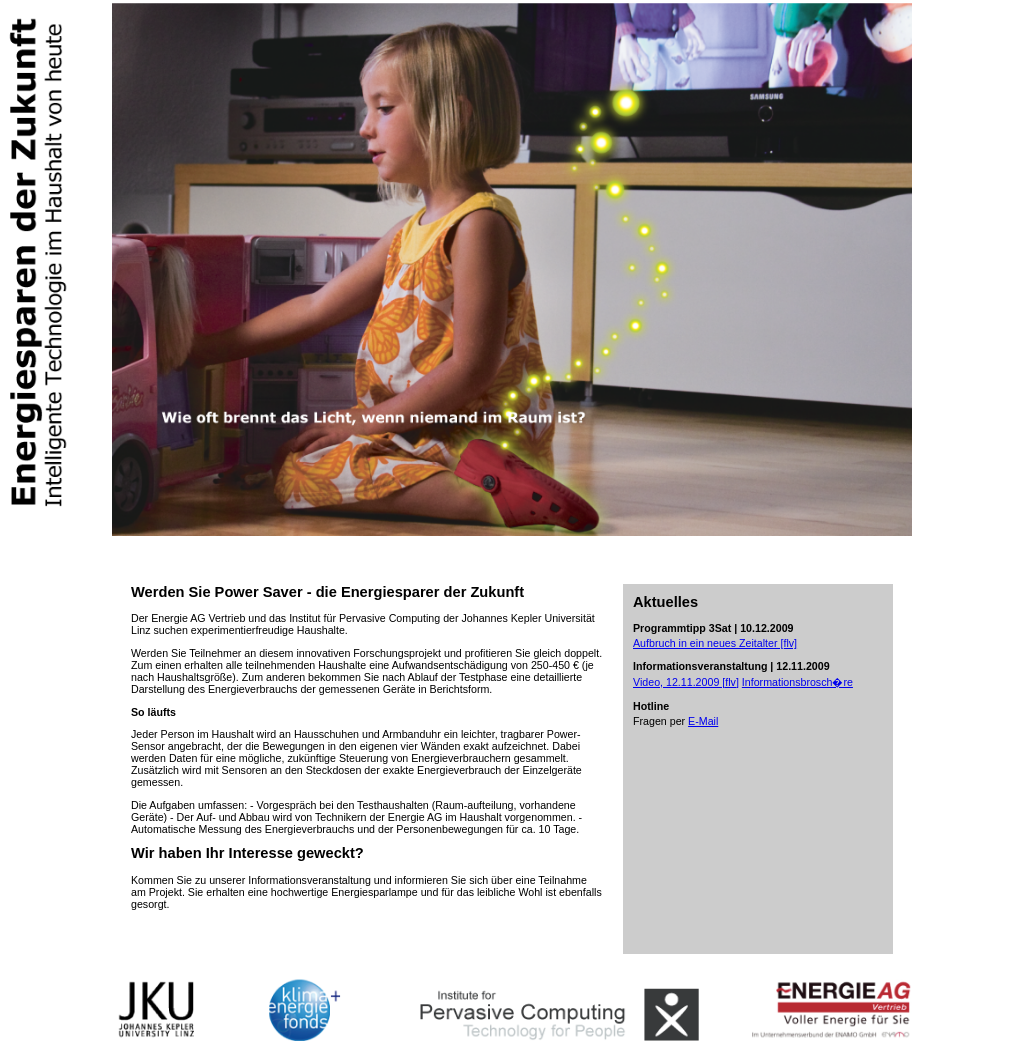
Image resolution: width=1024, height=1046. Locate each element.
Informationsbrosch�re (797, 682)
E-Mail (703, 721)
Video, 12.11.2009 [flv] (686, 682)
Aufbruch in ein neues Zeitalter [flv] (715, 643)
